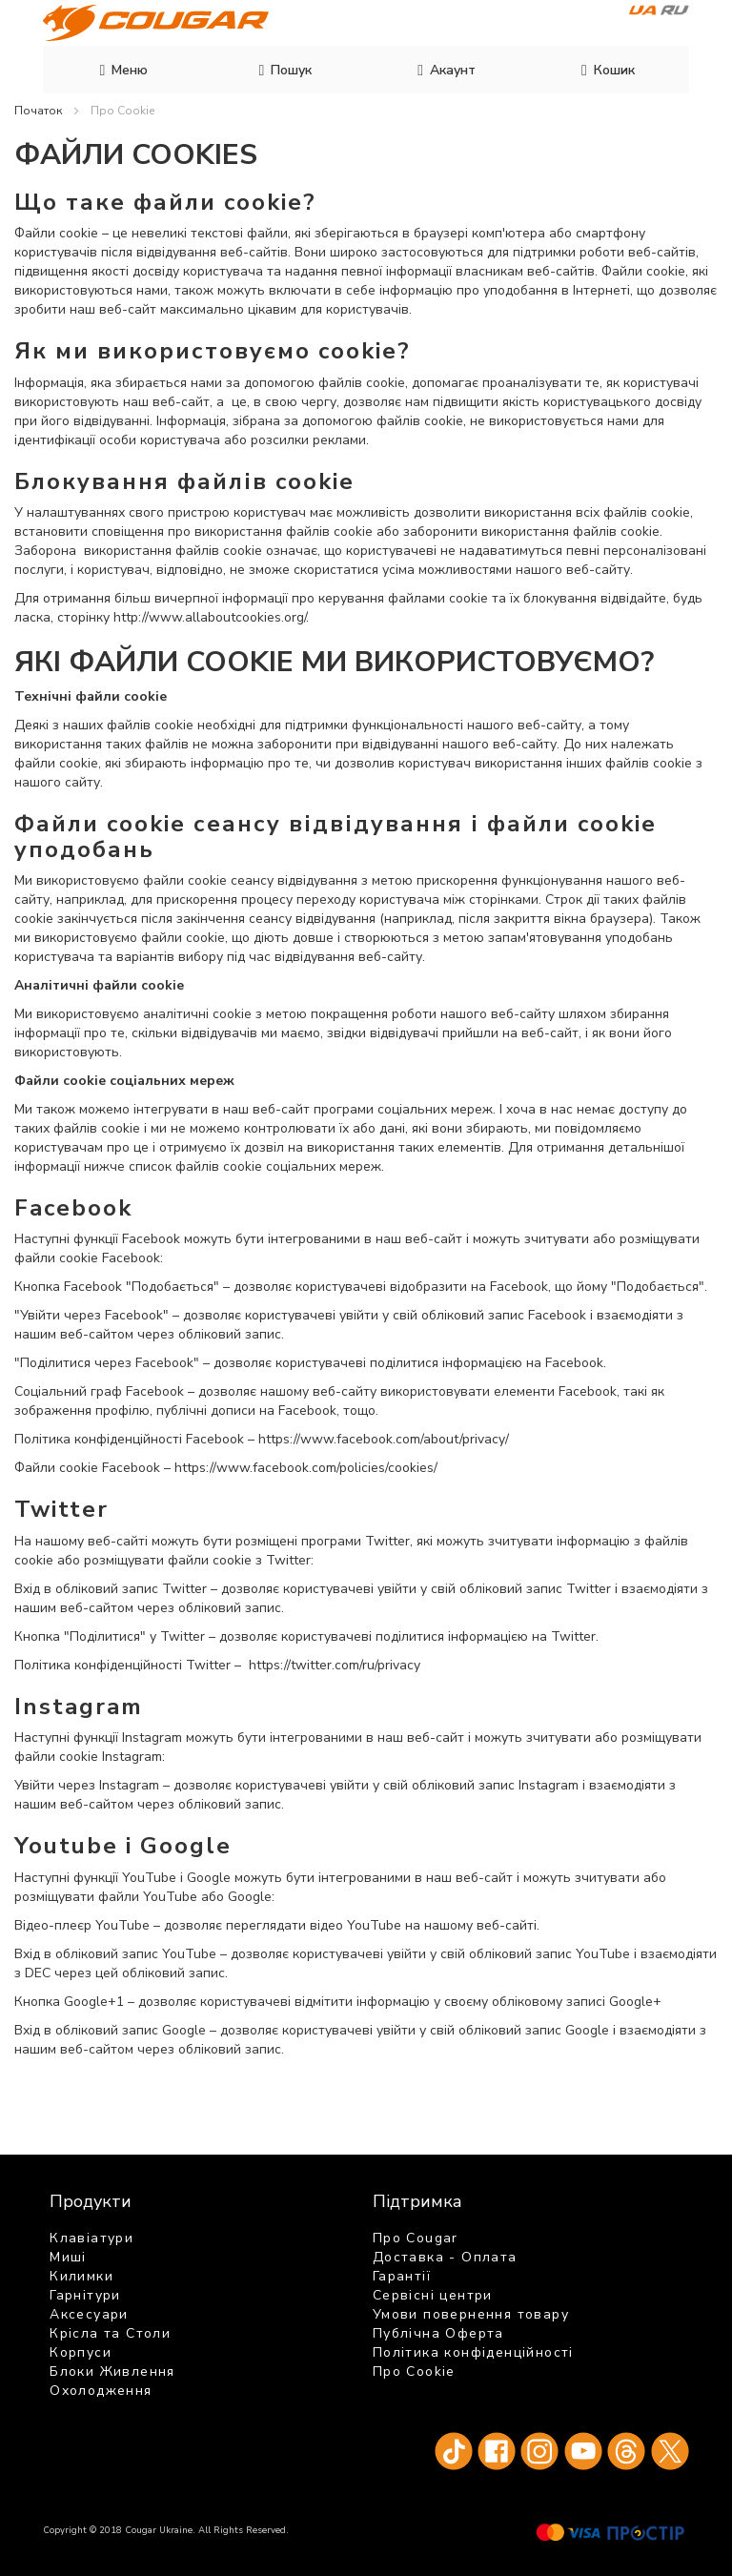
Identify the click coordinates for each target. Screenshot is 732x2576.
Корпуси (81, 2352)
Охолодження (101, 2391)
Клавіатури (91, 2238)
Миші (68, 2257)
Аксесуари (89, 2314)
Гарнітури (85, 2295)
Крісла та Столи (110, 2333)
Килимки (81, 2276)
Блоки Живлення (112, 2371)
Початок (39, 110)
